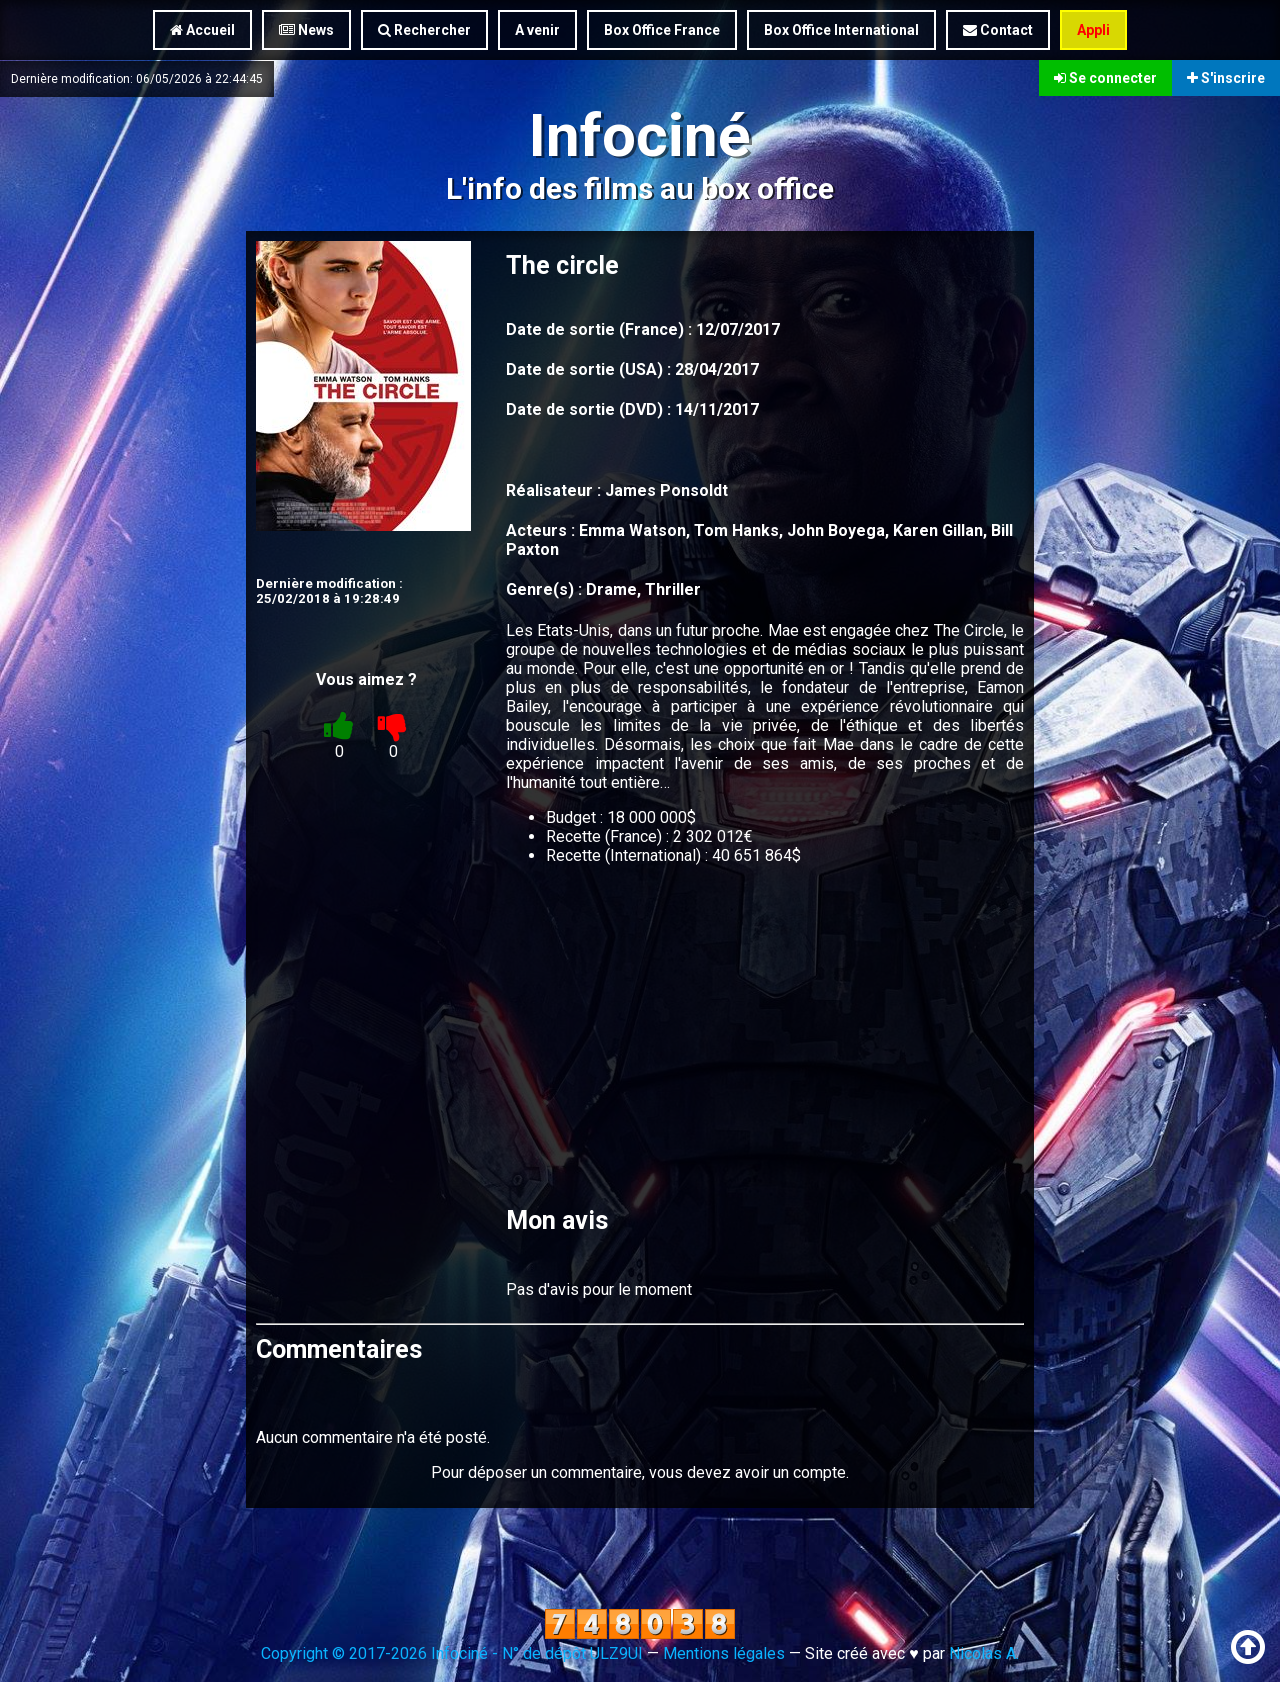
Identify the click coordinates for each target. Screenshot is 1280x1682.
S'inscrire (1226, 78)
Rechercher (424, 30)
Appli (1093, 30)
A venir (537, 30)
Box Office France (662, 30)
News (306, 30)
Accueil (202, 30)
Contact (998, 30)
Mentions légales (724, 1653)
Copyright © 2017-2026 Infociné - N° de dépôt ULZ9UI (452, 1653)
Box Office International (841, 30)
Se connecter (1105, 78)
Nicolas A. (984, 1653)
